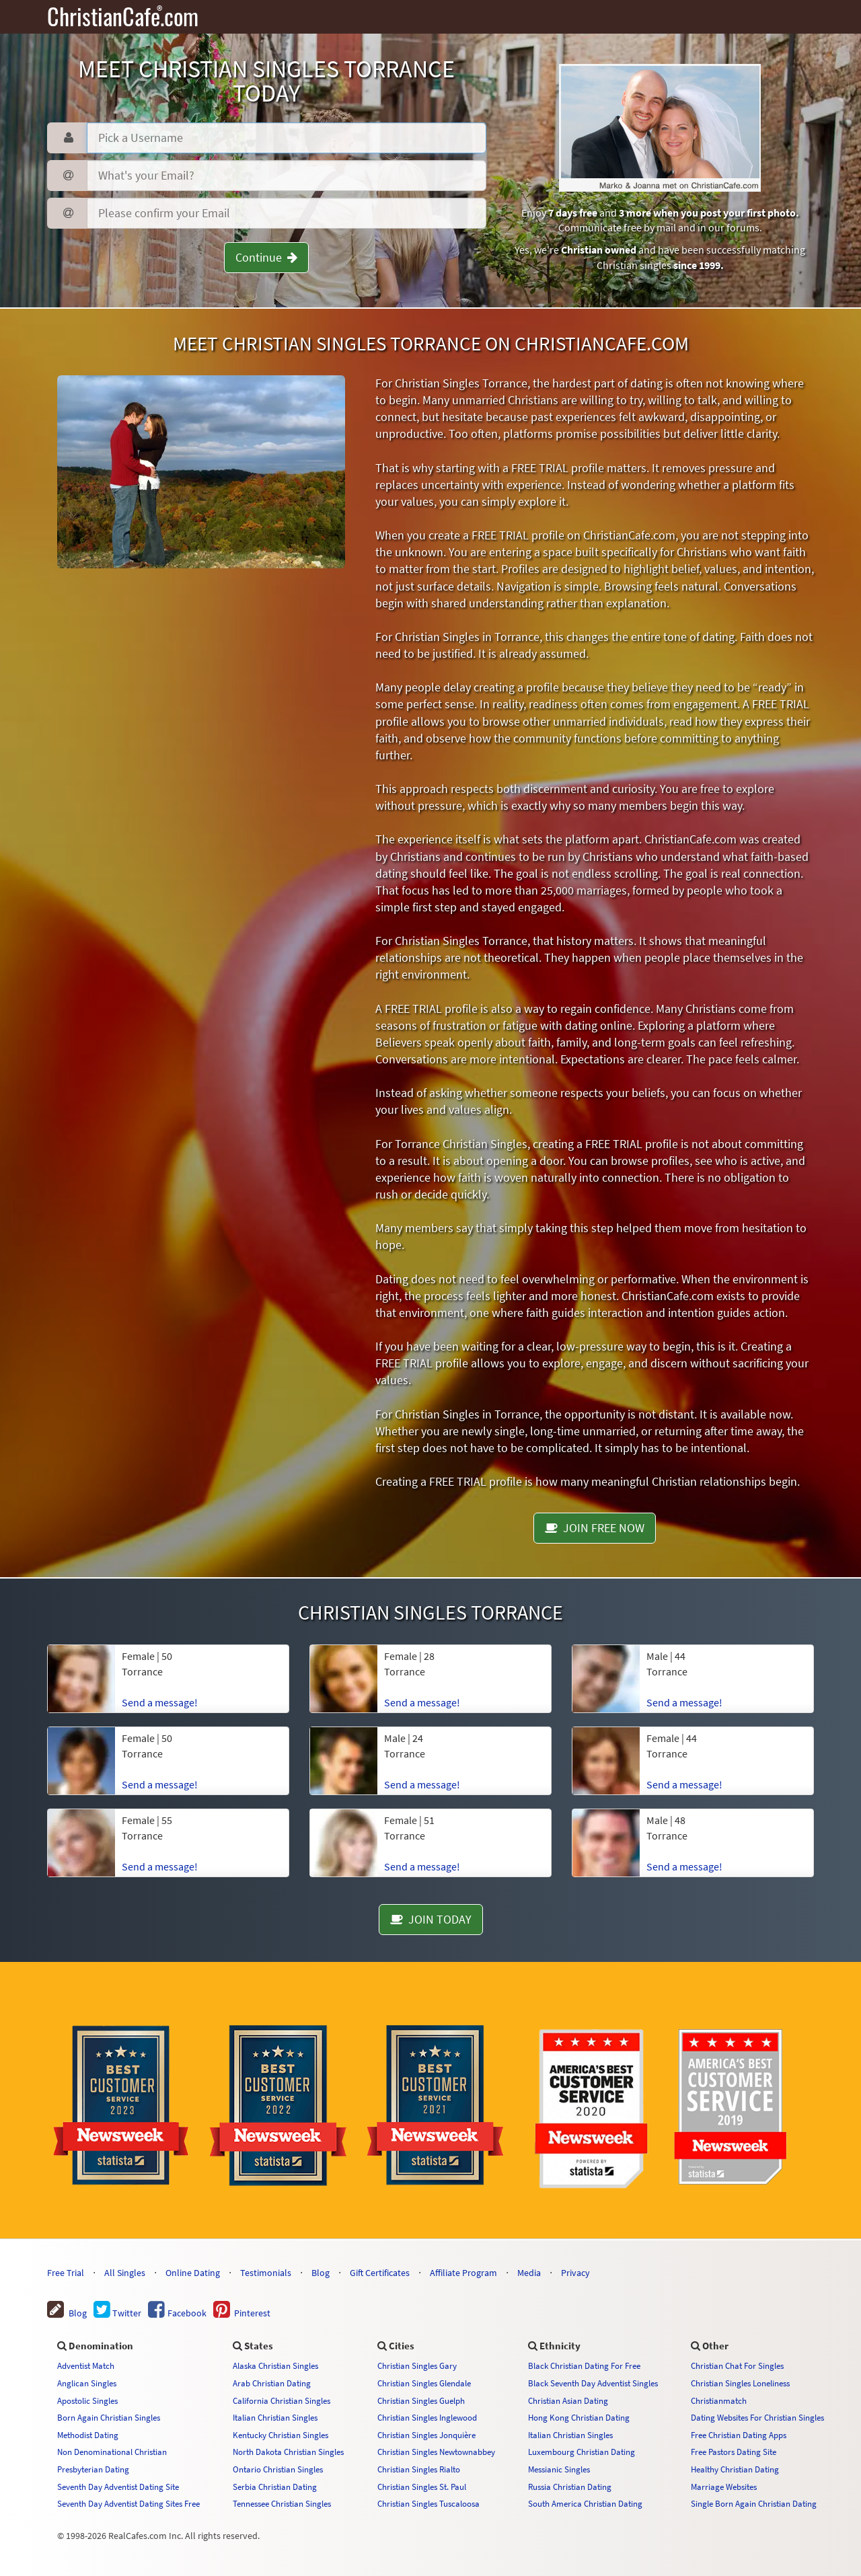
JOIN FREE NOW (594, 1528)
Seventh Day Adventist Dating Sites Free (128, 2503)
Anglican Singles (86, 2383)
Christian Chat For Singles (737, 2365)
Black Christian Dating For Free (584, 2365)
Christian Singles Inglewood (427, 2417)
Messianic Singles (559, 2469)
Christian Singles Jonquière (426, 2434)
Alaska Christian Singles (275, 2365)
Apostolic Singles (87, 2400)
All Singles (124, 2273)
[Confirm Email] (286, 213)
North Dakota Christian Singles (288, 2451)
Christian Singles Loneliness (740, 2383)
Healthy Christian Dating (735, 2469)
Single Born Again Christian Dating (754, 2503)
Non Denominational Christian (112, 2451)
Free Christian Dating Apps (738, 2434)
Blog (320, 2273)
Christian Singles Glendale (424, 2383)
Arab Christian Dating (272, 2383)
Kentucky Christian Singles (280, 2434)
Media (529, 2273)
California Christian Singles (281, 2400)
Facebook (177, 2313)
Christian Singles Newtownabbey (436, 2451)
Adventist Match (85, 2365)
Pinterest (241, 2313)
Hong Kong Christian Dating (579, 2417)
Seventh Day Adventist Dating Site (118, 2486)
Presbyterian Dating (93, 2469)
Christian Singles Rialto (418, 2469)
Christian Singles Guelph (421, 2400)
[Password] (286, 175)
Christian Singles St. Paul (421, 2486)
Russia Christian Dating (569, 2486)
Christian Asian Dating (568, 2400)
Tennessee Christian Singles (282, 2503)
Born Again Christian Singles (108, 2417)
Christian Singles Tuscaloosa (428, 2503)
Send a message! (160, 1702)
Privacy (575, 2273)
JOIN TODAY (431, 1919)
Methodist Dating (87, 2434)
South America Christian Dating (585, 2503)
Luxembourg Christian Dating (581, 2451)
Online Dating (192, 2273)
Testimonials (265, 2273)
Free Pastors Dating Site (733, 2451)
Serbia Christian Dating (275, 2486)
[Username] (286, 137)
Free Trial (65, 2273)
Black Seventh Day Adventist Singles (593, 2383)
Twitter (117, 2313)
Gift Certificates (380, 2273)
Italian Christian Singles (275, 2417)
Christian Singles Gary (417, 2365)
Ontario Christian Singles (278, 2469)
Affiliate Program (463, 2273)
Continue (266, 257)
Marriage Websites (724, 2486)
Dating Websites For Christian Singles (757, 2417)
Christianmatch (719, 2400)
